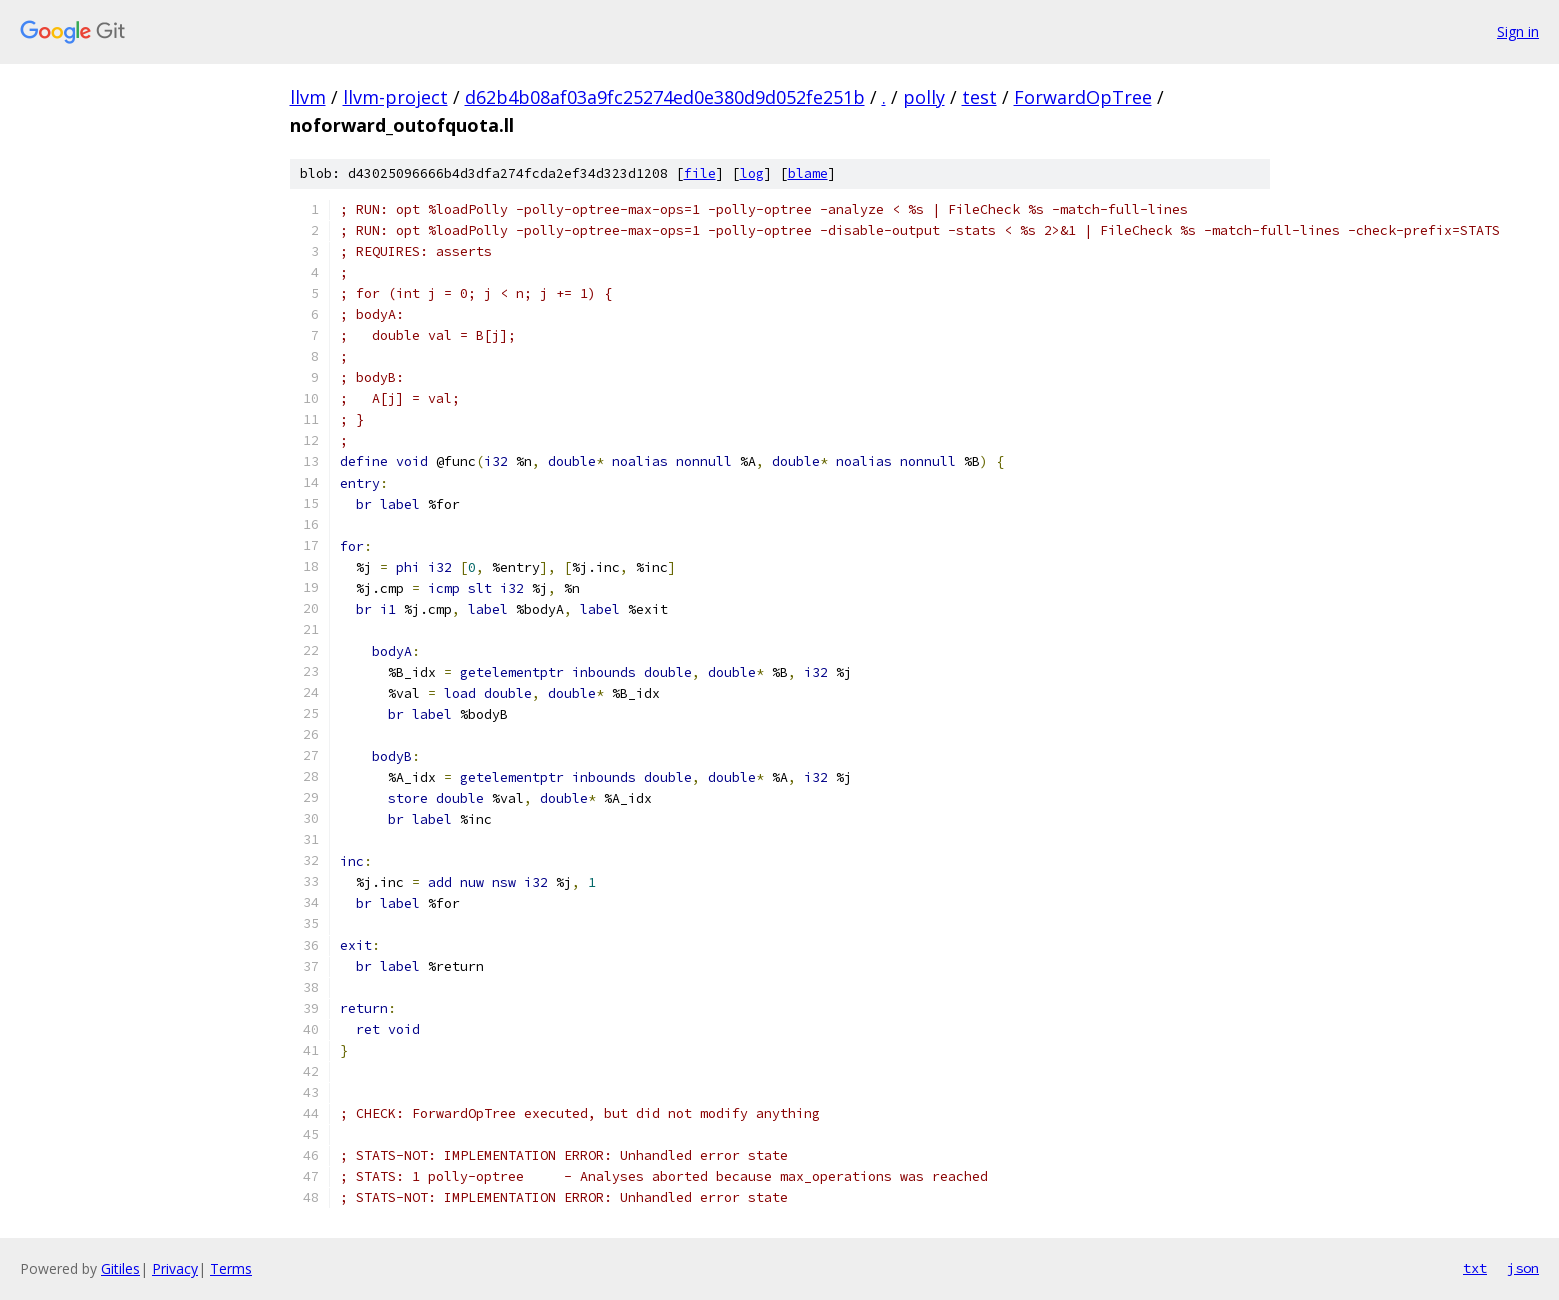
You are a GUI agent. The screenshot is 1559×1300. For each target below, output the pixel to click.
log (752, 173)
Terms (231, 1268)
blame (808, 173)
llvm (308, 97)
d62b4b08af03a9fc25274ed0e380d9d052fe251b (665, 97)
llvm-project (395, 97)
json (1523, 1268)
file (700, 173)
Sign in (1518, 31)
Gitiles (120, 1268)
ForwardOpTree (1083, 97)
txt (1475, 1268)
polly (924, 97)
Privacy (175, 1268)
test (979, 97)
